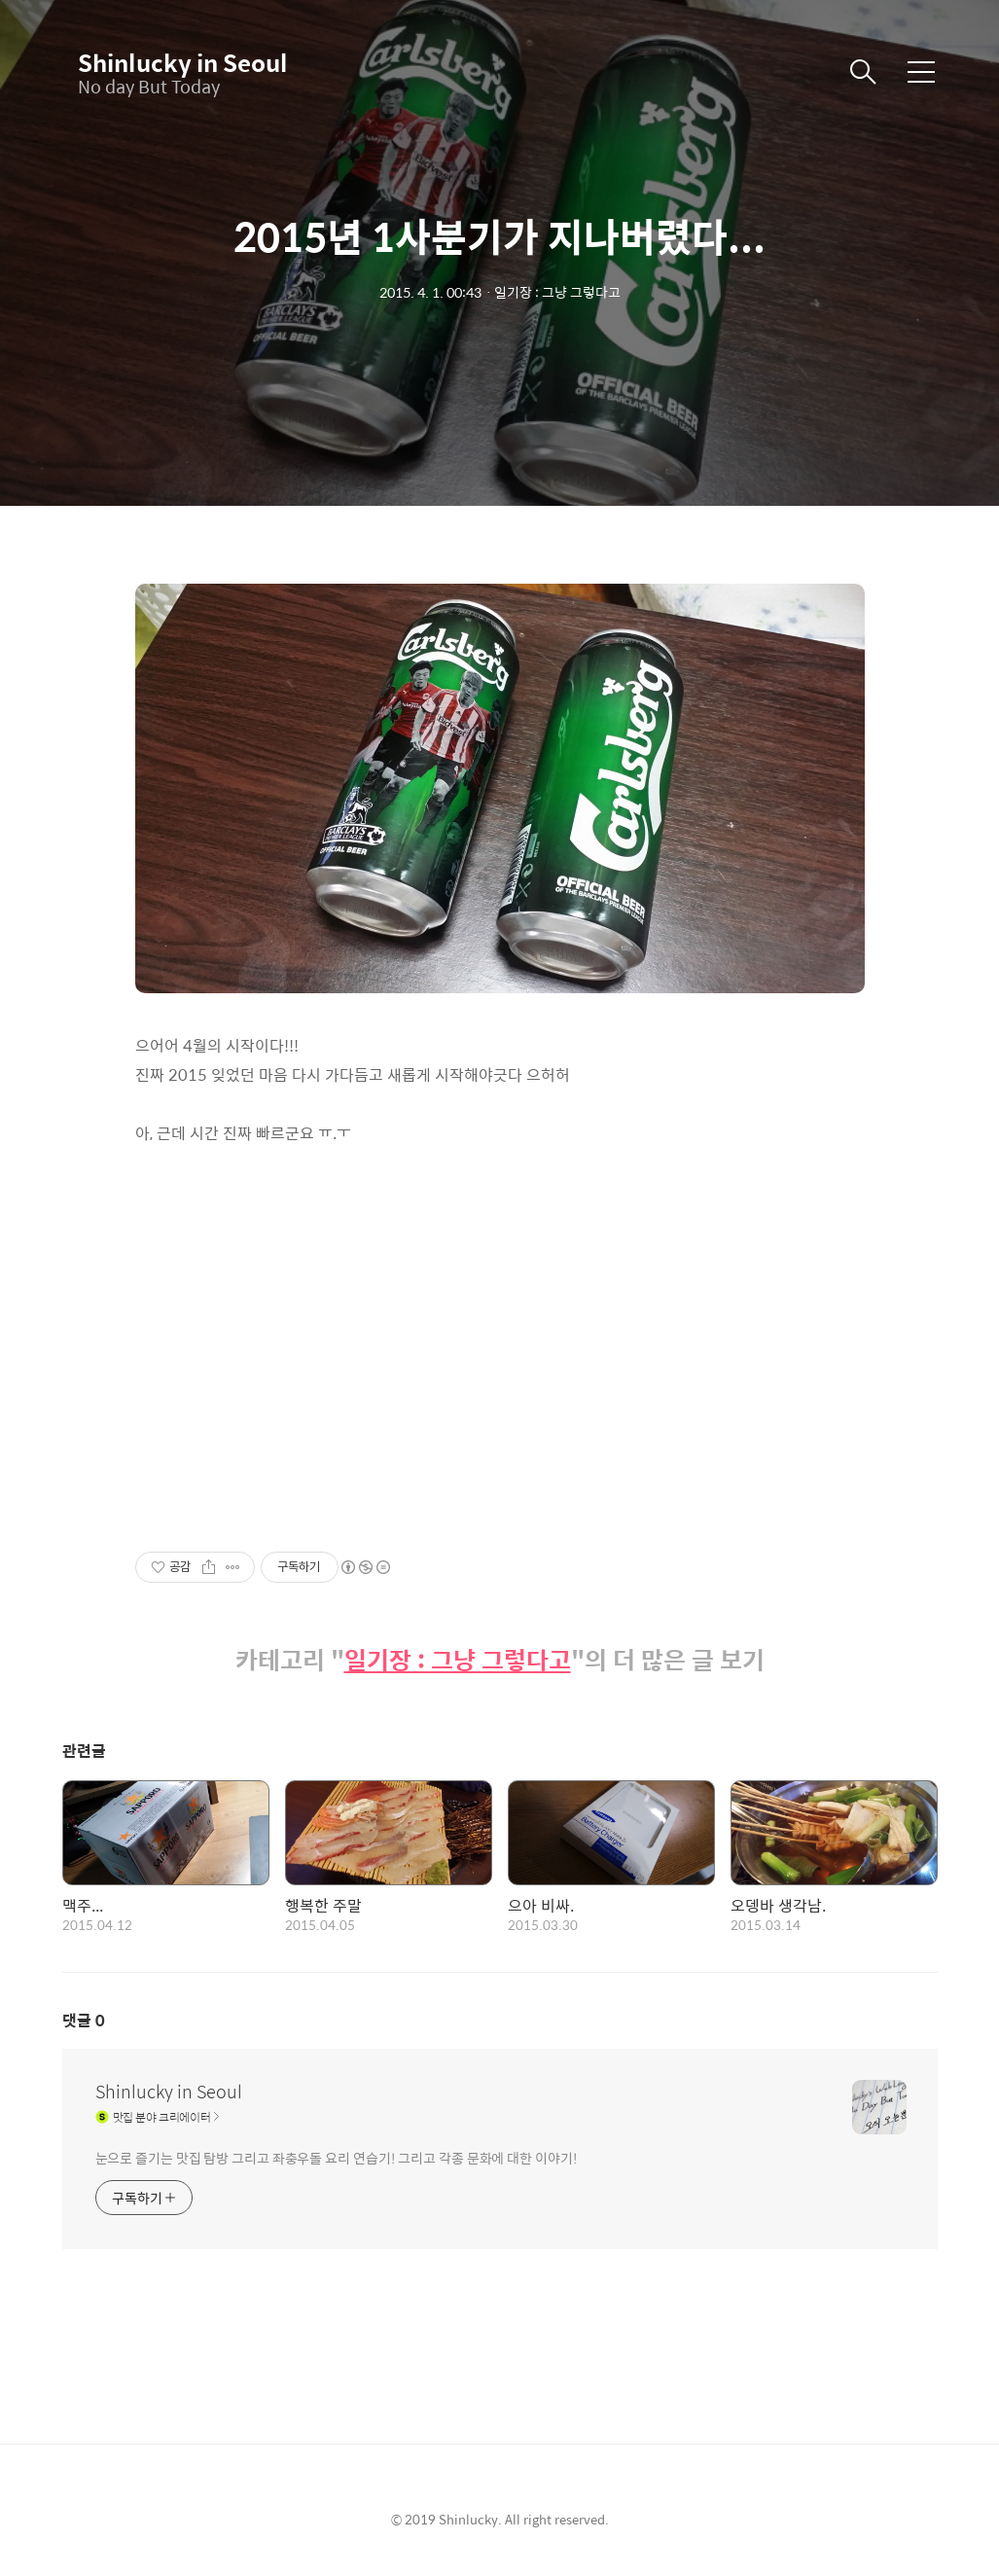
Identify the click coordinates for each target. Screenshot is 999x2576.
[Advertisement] (500, 1333)
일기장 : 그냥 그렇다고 (457, 1660)
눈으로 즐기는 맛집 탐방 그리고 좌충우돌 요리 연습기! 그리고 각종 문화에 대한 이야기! (336, 2157)
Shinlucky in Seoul (175, 62)
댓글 (83, 2020)
